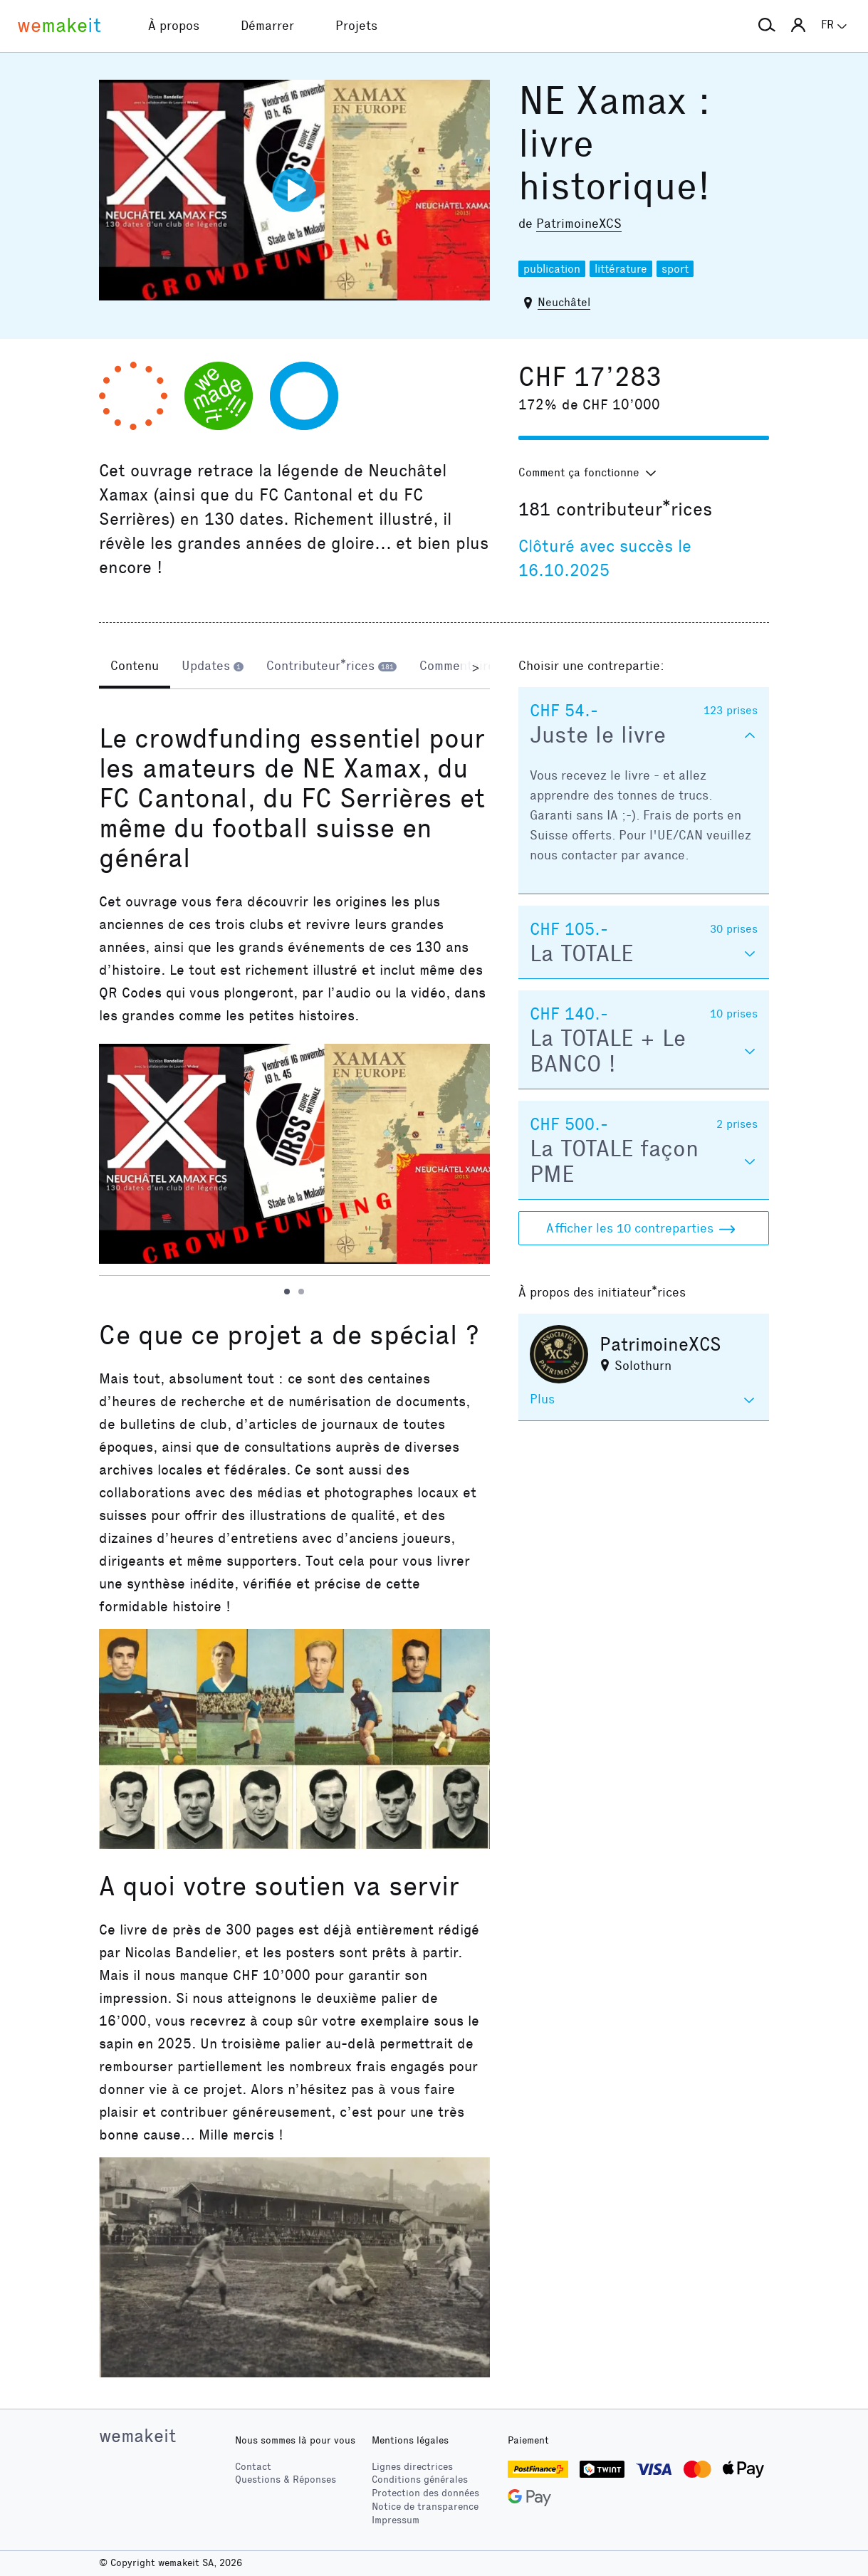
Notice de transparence (425, 2507)
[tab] (134, 667)
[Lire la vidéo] (294, 190)
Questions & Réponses (285, 2479)
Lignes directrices (412, 2467)
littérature (621, 269)
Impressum (395, 2520)
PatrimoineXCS (579, 223)
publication (551, 269)
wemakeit (137, 2435)
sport (675, 269)
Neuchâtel (564, 302)
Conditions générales (420, 2479)
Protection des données (425, 2493)
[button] (767, 25)
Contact (253, 2467)
